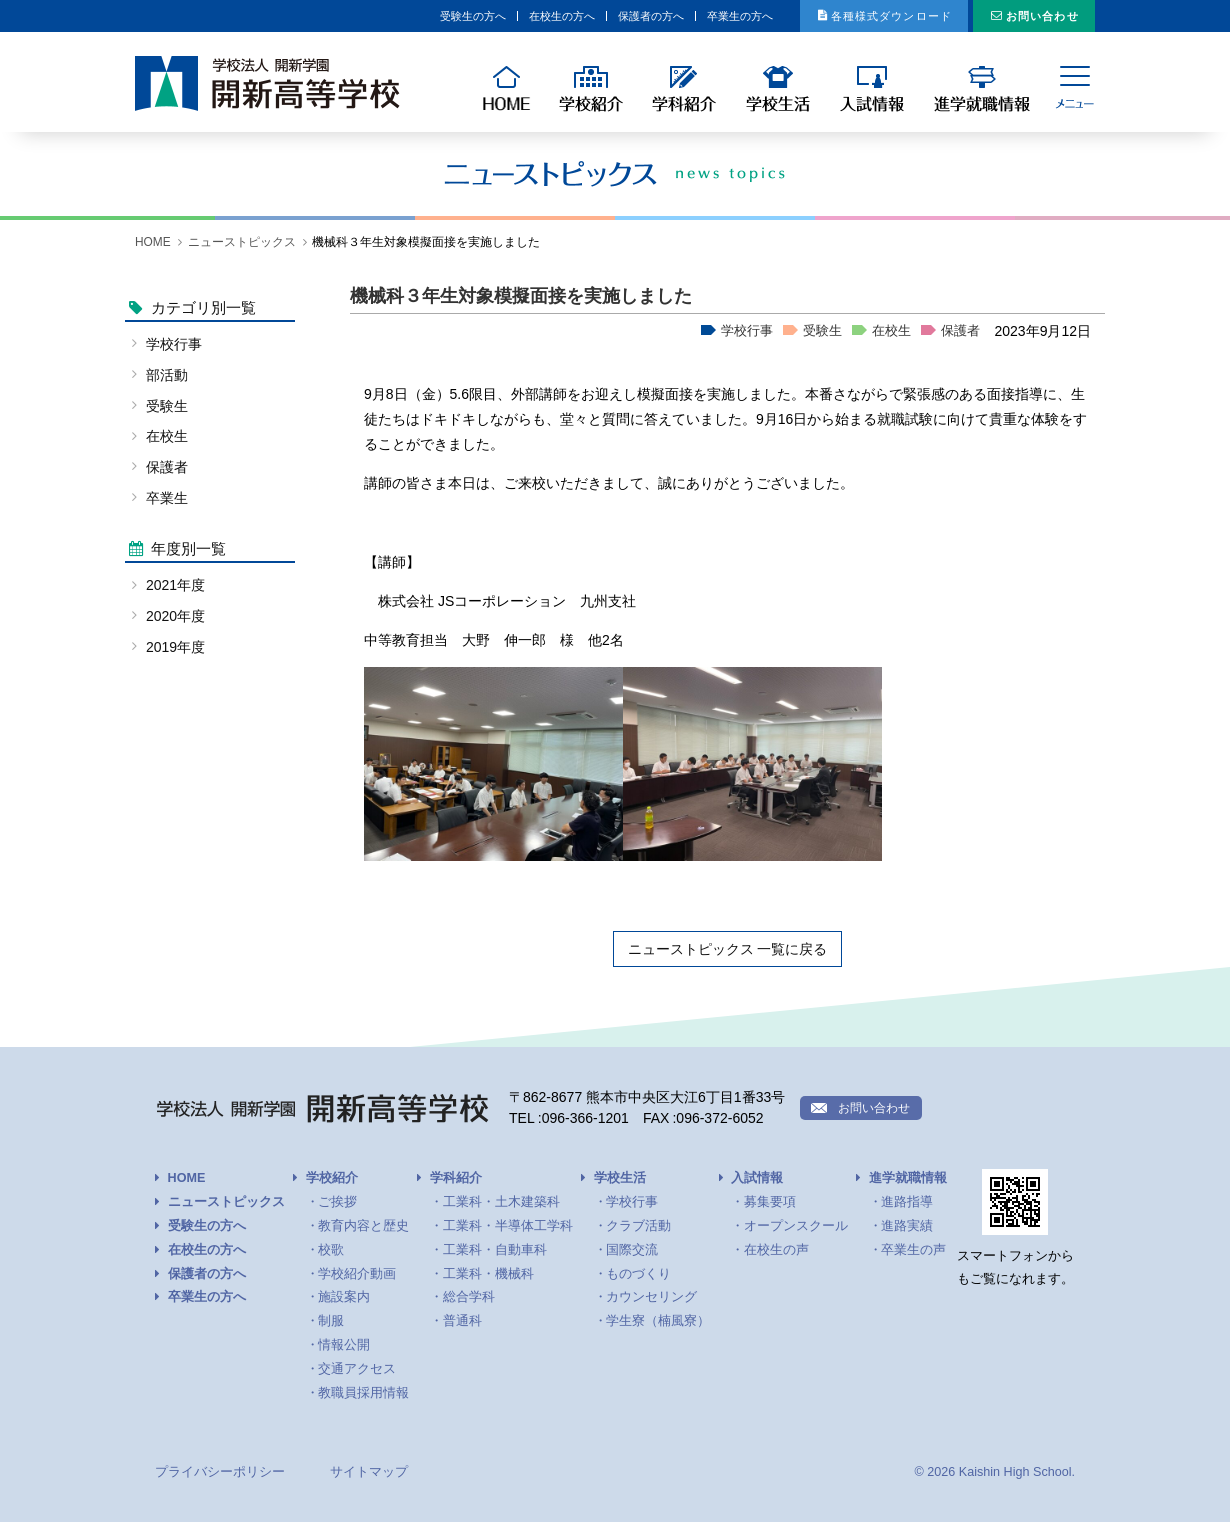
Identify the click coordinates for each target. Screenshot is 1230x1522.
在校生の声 (776, 1250)
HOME (153, 242)
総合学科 (469, 1297)
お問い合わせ (1028, 16)
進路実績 (907, 1226)
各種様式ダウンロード (837, 16)
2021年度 (175, 585)
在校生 (891, 331)
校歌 (331, 1250)
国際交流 (632, 1250)
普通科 (462, 1321)
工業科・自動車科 (495, 1250)
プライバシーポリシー (220, 1472)
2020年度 (175, 616)
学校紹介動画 (357, 1274)
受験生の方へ (304, 16)
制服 (331, 1321)
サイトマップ (369, 1472)
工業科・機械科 (488, 1274)
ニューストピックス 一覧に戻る (728, 949)
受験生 (822, 331)
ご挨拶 (337, 1202)
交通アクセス (357, 1369)
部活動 (167, 375)
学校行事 (747, 331)
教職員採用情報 (363, 1393)
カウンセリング (651, 1297)
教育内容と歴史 (363, 1226)
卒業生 (167, 498)
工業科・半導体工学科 (508, 1226)
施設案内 (344, 1297)
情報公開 (344, 1345)
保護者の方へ (530, 16)
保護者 (960, 331)
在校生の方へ (417, 16)
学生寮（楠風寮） (658, 1321)
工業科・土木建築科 (501, 1202)
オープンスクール (796, 1226)
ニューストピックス (242, 242)
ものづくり (638, 1274)
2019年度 (175, 647)
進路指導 (907, 1202)
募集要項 (770, 1202)
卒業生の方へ (643, 16)
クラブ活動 (638, 1226)
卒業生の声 (913, 1250)
